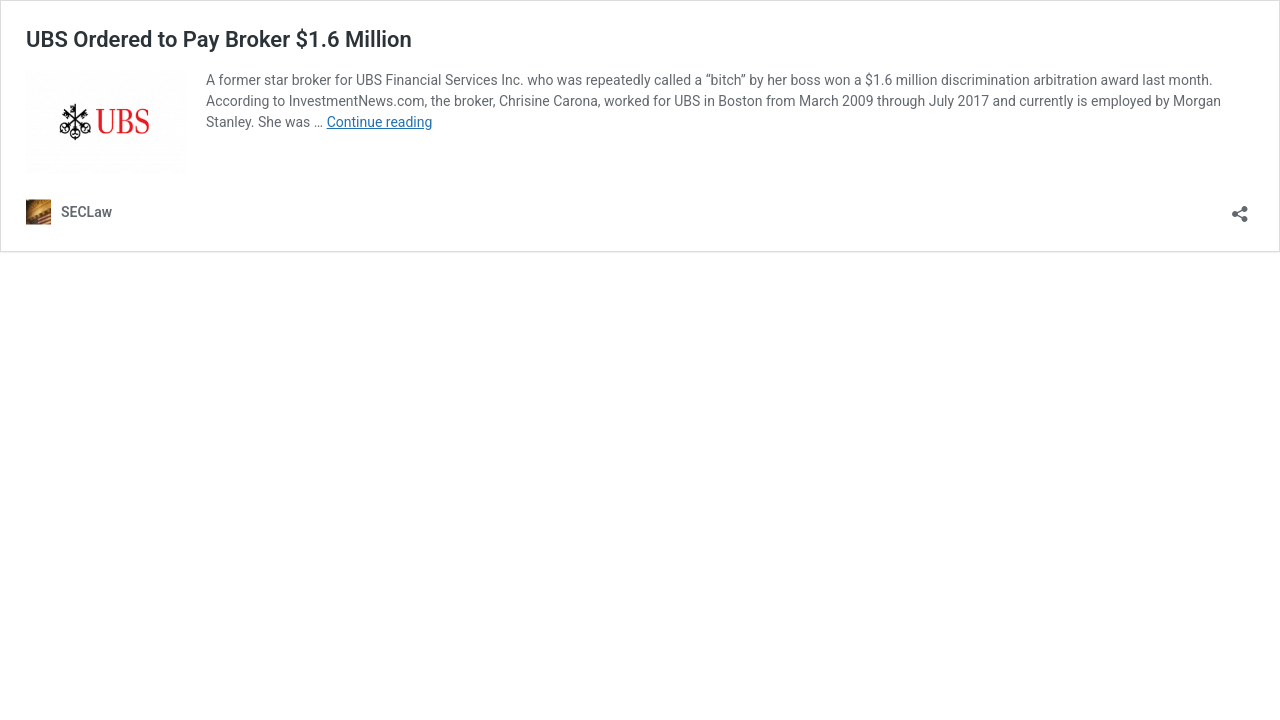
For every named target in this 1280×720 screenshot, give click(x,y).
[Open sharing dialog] (1240, 207)
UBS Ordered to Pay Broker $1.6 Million (219, 39)
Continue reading (380, 122)
